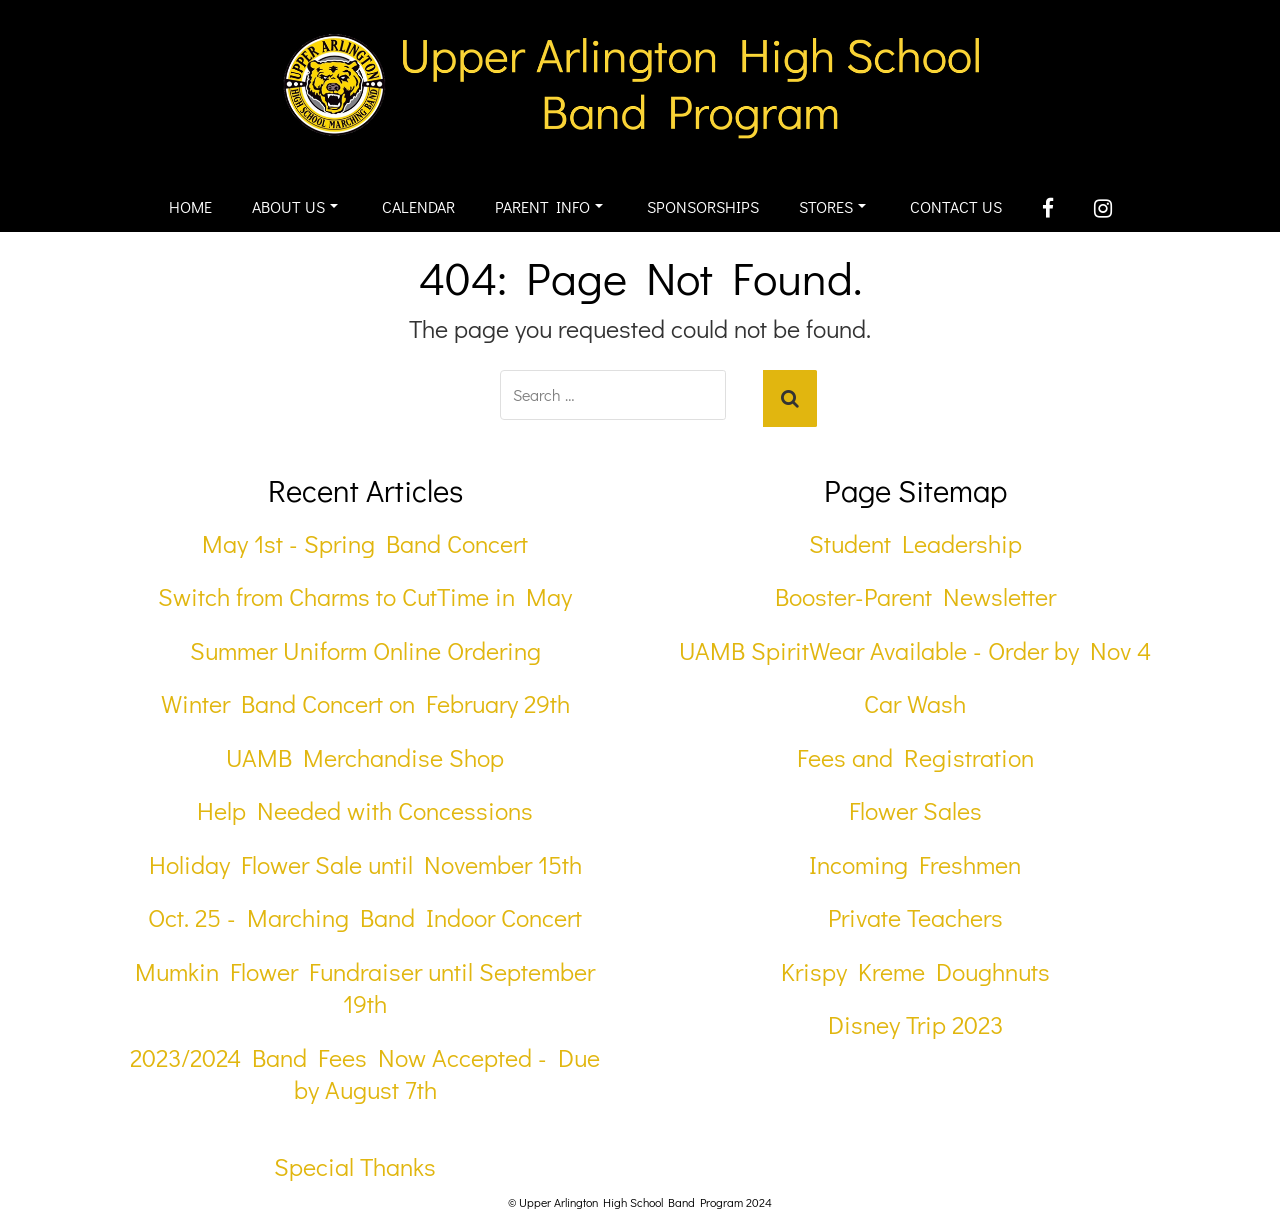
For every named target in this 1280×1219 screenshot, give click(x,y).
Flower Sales (915, 810)
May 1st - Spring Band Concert (365, 543)
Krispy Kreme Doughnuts (915, 971)
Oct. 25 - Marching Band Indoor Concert (365, 917)
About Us (295, 206)
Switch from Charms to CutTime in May (365, 596)
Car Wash (915, 703)
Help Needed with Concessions (365, 810)
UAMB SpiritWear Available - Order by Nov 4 (915, 650)
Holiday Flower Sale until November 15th (365, 864)
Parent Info (549, 206)
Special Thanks (355, 1166)
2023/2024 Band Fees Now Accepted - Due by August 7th (365, 1074)
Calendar (418, 206)
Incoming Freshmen (915, 864)
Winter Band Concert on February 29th (365, 703)
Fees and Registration (915, 757)
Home (190, 206)
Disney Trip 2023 (915, 1024)
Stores (832, 206)
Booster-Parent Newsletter (915, 596)
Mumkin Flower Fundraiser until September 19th (365, 988)
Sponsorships (703, 206)
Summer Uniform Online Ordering (365, 650)
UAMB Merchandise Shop (365, 757)
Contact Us (956, 206)
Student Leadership (915, 543)
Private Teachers (915, 917)
